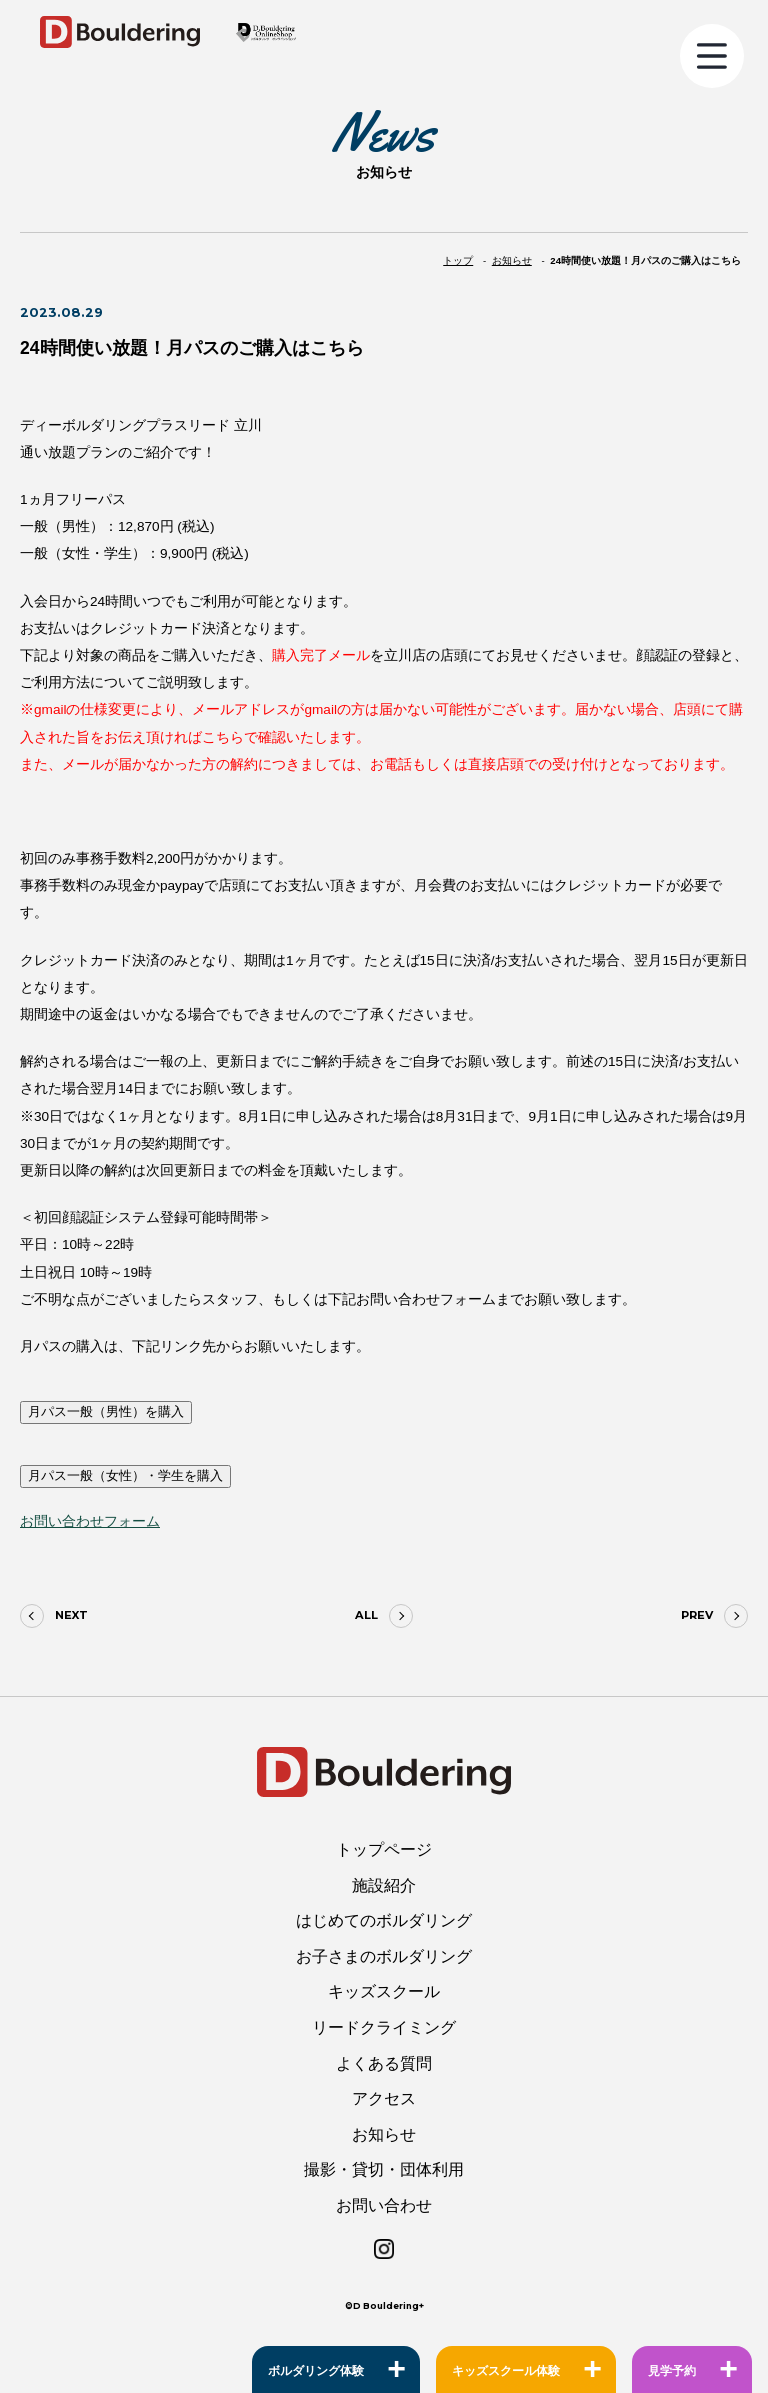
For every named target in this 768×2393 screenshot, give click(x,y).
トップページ (384, 1849)
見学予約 (672, 2371)
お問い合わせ (384, 2205)
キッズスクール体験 (506, 2371)
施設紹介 (384, 1885)
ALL (366, 1615)
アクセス (384, 2098)
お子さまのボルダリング (384, 1956)
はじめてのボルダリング (384, 1920)
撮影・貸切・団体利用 (384, 2169)
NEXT (71, 1615)
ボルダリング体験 (316, 2371)
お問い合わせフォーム (90, 1521)
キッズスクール (384, 1991)
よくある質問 (384, 2063)
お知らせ (384, 2134)
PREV (697, 1615)
